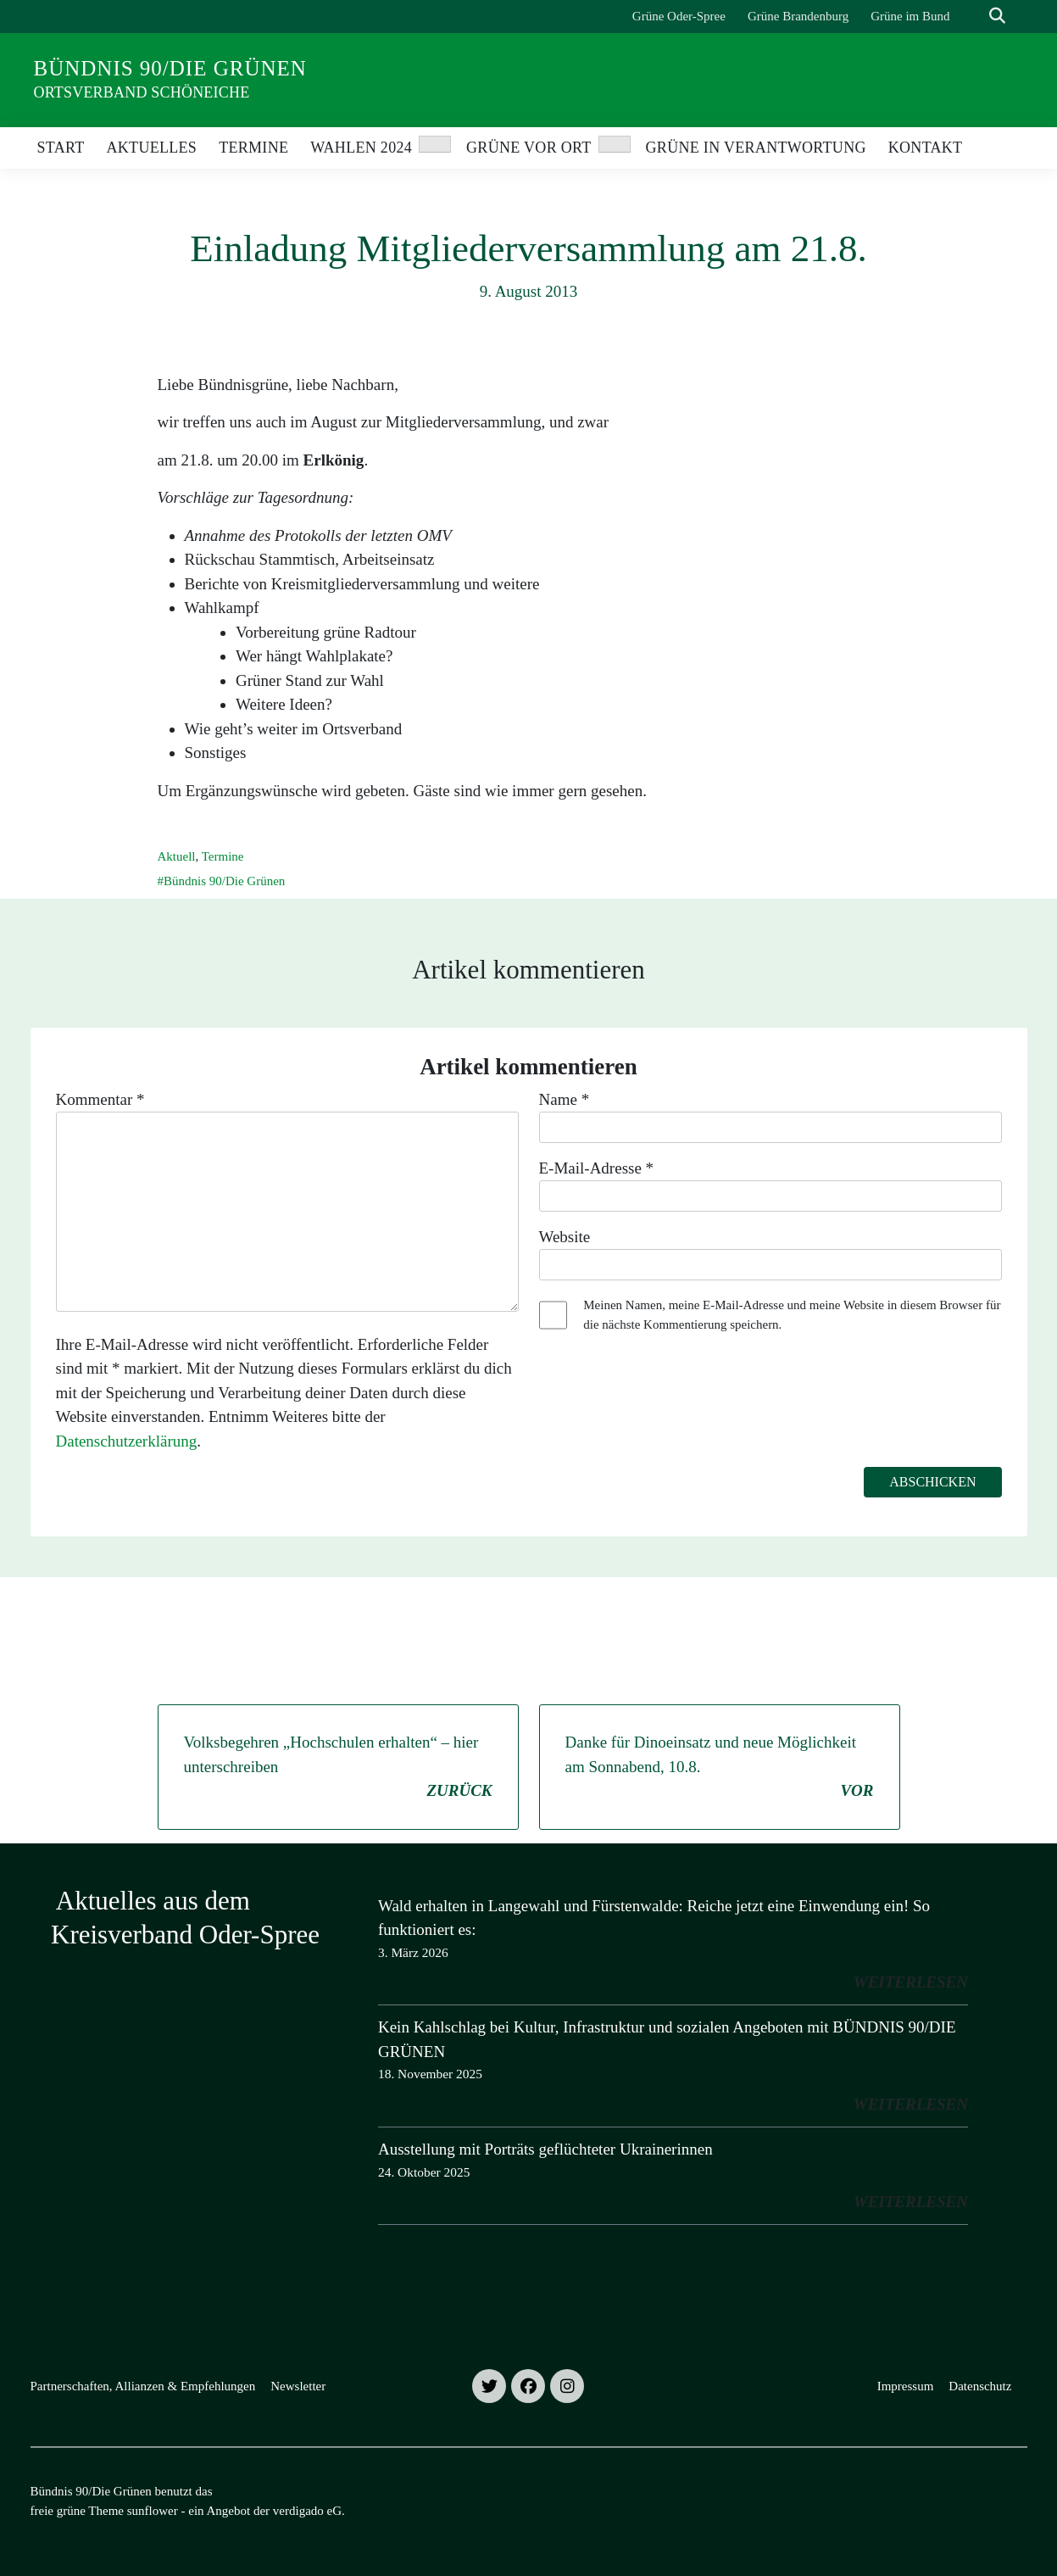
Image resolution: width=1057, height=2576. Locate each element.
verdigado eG (307, 2510)
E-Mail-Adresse (596, 1168)
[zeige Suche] (997, 16)
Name (564, 1099)
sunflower (152, 2510)
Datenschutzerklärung (126, 1441)
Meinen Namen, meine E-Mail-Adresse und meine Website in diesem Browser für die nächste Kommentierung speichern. (791, 1314)
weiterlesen (911, 1982)
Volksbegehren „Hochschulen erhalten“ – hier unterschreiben (338, 1768)
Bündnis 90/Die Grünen (170, 68)
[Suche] (973, 16)
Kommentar (100, 1099)
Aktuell (177, 856)
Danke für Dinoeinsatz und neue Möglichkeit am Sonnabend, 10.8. (719, 1768)
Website (565, 1237)
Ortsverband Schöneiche (142, 92)
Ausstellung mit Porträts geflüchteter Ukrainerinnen (545, 2149)
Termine (223, 856)
